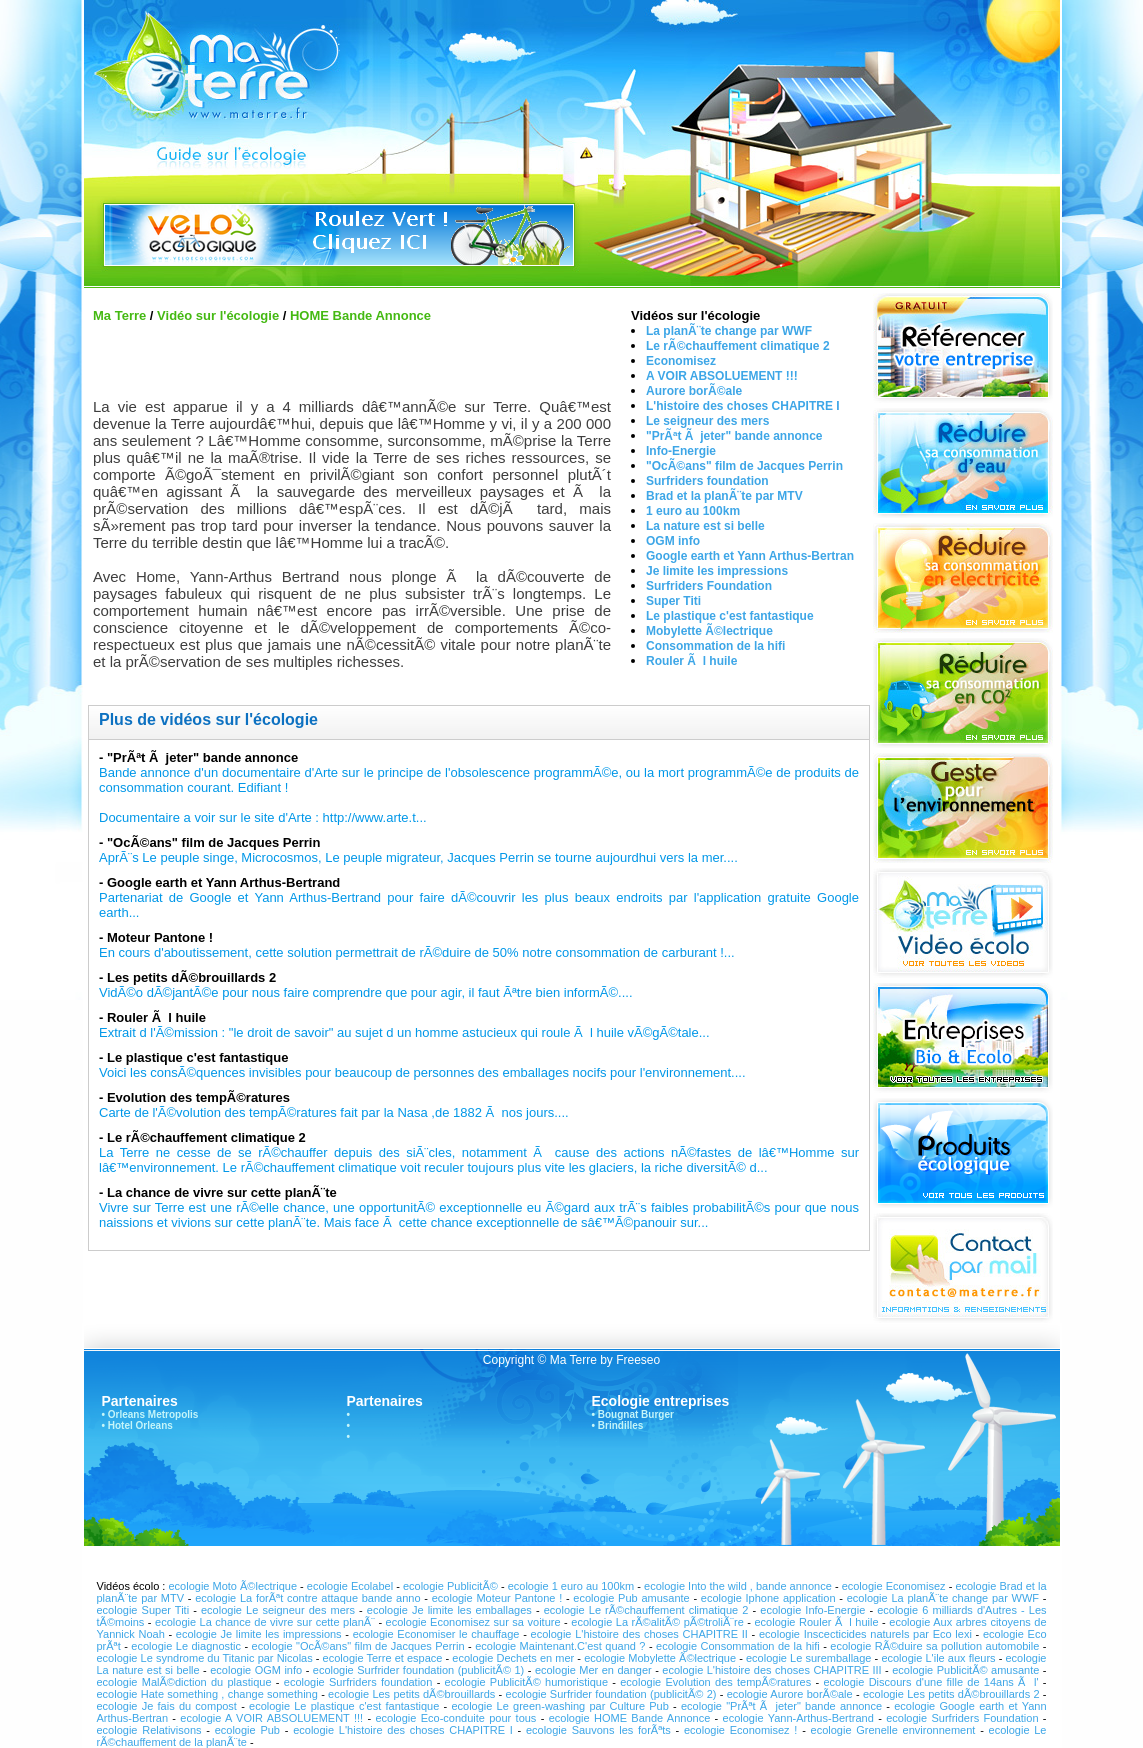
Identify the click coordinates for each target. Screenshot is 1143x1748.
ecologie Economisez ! (740, 1730)
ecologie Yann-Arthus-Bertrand (798, 1718)
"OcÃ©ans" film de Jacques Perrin (744, 466)
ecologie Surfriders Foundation (962, 1718)
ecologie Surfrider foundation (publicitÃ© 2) (611, 1694)
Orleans (126, 1414)
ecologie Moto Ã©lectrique (232, 1586)
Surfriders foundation (707, 481)
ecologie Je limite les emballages (449, 1610)
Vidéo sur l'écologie (218, 315)
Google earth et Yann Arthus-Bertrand (223, 882)
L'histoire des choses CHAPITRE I (743, 406)
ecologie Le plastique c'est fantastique (344, 1706)
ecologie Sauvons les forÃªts (598, 1730)
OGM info (673, 541)
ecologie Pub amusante (631, 1598)
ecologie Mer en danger (593, 1670)
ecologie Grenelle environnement (896, 1730)
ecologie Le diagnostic (186, 1646)
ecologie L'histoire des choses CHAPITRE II (639, 1634)
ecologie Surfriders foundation (360, 1682)
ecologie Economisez (895, 1586)
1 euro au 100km (693, 511)
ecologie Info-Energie (812, 1610)
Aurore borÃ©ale (694, 391)
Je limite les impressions (717, 571)
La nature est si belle (705, 526)
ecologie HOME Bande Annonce (630, 1718)
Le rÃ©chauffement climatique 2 (738, 346)
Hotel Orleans (140, 1425)
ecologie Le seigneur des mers (278, 1610)
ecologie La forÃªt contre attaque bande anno (307, 1598)
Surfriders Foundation (709, 586)
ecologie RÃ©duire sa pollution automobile (934, 1646)
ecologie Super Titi (143, 1610)
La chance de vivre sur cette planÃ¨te (222, 1192)
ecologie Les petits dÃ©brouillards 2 (951, 1694)
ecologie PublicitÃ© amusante (965, 1670)
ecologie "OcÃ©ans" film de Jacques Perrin (358, 1646)
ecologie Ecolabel (350, 1586)
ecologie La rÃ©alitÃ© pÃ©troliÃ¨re (657, 1622)
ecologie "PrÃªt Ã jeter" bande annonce (781, 1706)
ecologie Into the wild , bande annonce (738, 1586)
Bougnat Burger (636, 1414)
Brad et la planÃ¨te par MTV (724, 496)
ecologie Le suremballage (809, 1658)
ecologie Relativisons (149, 1730)
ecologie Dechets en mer (513, 1658)
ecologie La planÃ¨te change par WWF (943, 1598)
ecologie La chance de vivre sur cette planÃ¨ (265, 1622)
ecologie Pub (250, 1730)
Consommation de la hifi (715, 646)
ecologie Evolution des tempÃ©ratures (715, 1682)
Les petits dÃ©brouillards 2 (191, 977)
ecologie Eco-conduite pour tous (455, 1718)
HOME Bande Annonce (360, 315)
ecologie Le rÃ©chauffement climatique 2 (646, 1610)
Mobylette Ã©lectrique (709, 631)
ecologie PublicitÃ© (450, 1586)
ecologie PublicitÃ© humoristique (526, 1682)
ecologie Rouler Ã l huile (819, 1622)
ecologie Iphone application (768, 1598)
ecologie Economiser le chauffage (436, 1634)
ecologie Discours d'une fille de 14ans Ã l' (930, 1682)
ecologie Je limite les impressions (259, 1634)
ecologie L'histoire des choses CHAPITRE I (403, 1730)
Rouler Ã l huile (691, 661)
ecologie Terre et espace (383, 1658)
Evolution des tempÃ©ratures (198, 1097)
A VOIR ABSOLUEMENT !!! (722, 376)
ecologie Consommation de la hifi (738, 1646)
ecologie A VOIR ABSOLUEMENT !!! (271, 1718)
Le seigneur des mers (707, 421)
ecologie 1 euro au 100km (571, 1586)
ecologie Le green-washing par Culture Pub (562, 1706)
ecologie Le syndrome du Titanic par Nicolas (206, 1658)
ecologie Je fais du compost (167, 1706)
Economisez (681, 361)
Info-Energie (681, 451)
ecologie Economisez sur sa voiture (473, 1622)
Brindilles (621, 1425)
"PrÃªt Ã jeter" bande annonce (734, 436)
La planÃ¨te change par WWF (729, 331)
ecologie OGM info (256, 1670)
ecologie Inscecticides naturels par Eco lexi (865, 1634)
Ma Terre (119, 315)
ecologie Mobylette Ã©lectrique (660, 1658)
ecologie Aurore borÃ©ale (791, 1694)
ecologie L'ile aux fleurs (938, 1658)
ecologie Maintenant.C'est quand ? (560, 1646)
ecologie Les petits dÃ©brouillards (411, 1694)
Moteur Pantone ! (160, 937)
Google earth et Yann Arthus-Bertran (750, 556)
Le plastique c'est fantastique (730, 616)
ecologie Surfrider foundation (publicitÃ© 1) (419, 1670)
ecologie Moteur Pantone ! (497, 1598)
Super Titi (673, 601)
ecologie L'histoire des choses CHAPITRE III (771, 1670)
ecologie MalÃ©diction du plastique (184, 1682)
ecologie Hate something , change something (207, 1694)
